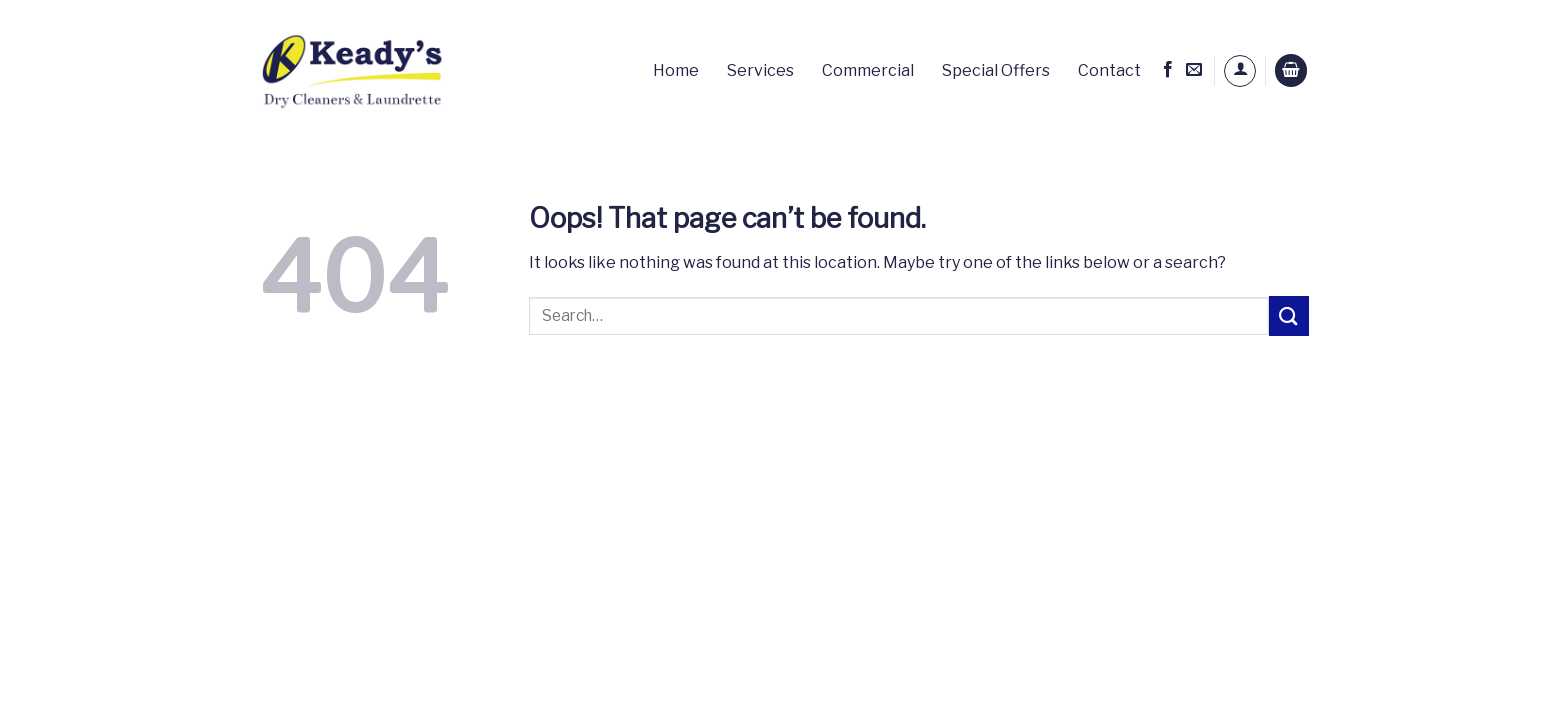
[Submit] (1289, 315)
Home (676, 70)
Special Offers (996, 70)
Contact (1109, 70)
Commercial (868, 70)
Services (760, 70)
